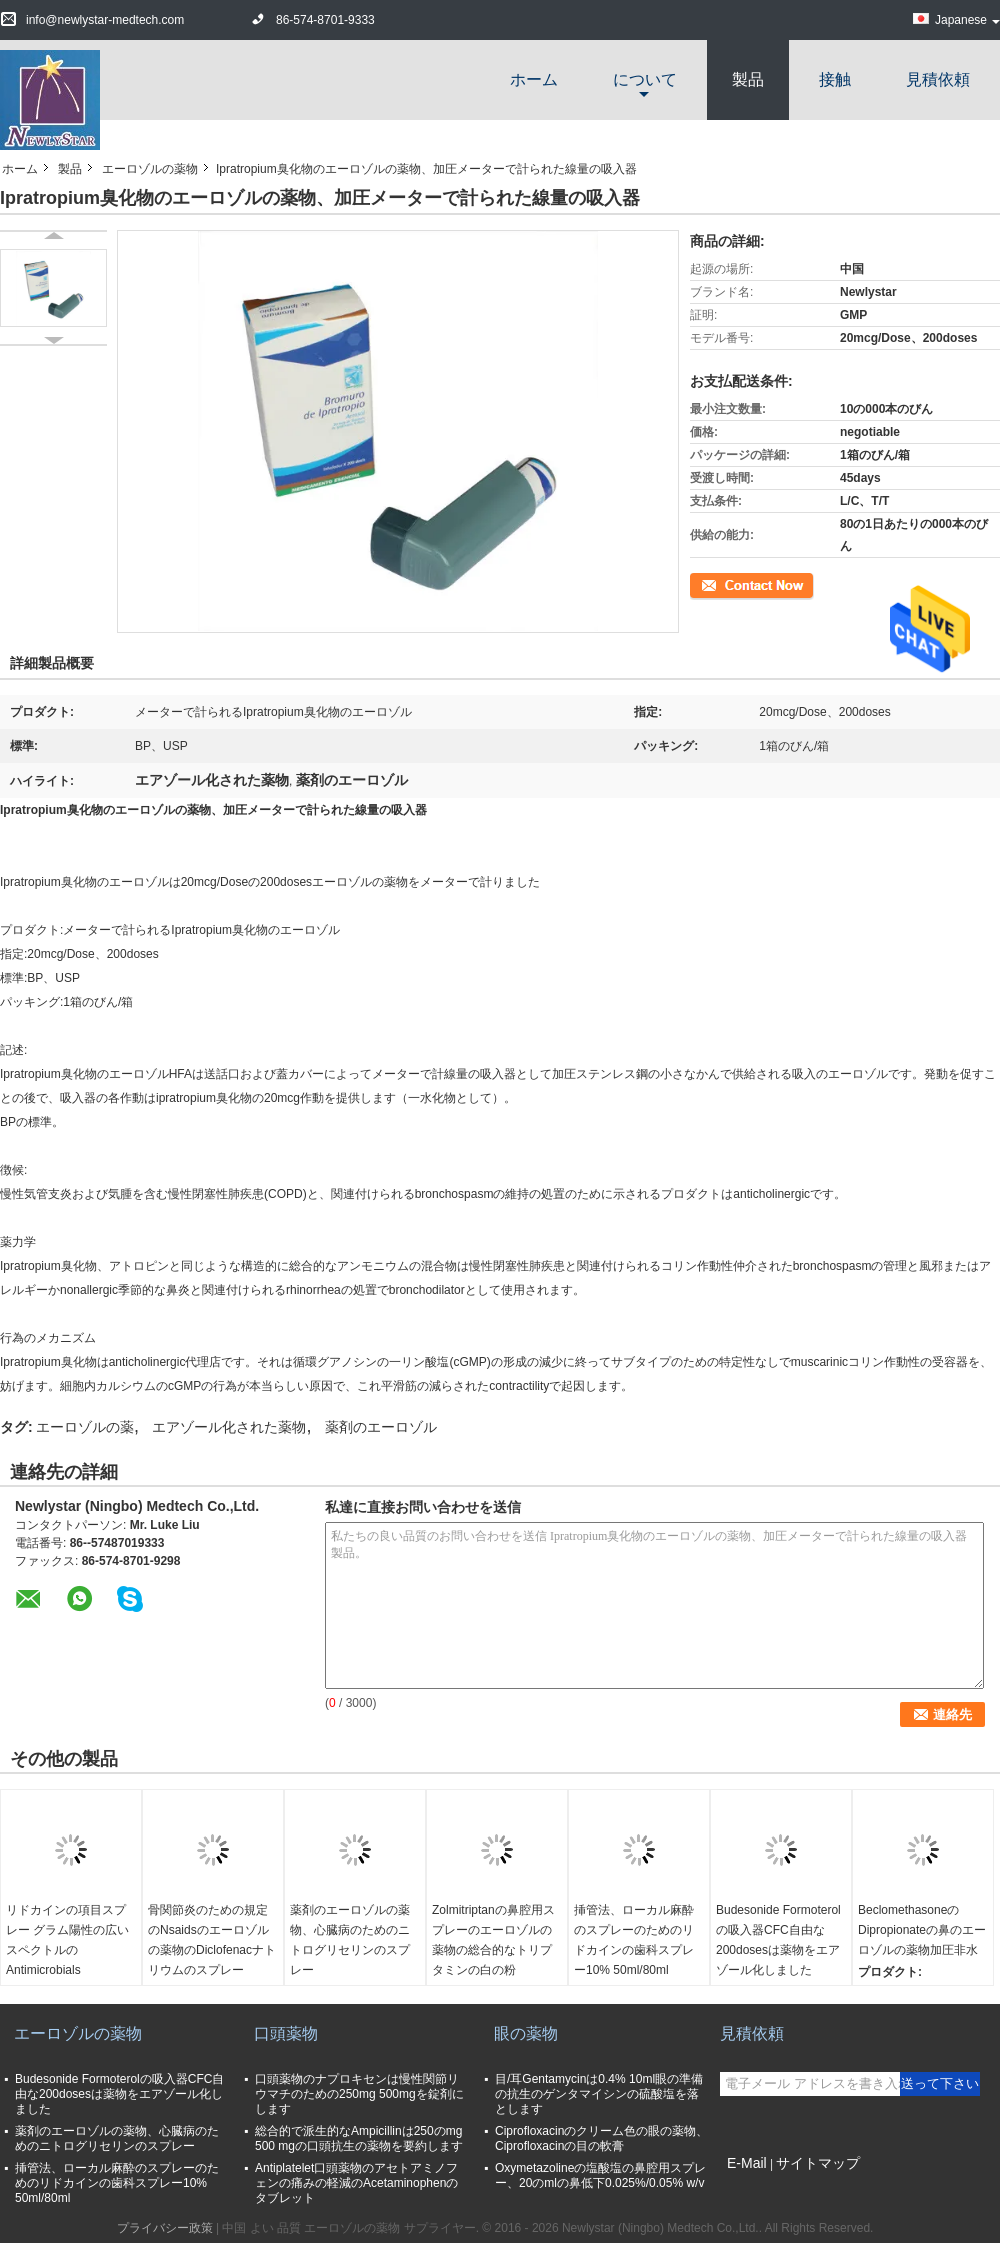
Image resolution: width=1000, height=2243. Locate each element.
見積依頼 (938, 79)
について (645, 79)
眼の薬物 (526, 2033)
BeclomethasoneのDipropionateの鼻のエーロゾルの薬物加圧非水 (922, 1930)
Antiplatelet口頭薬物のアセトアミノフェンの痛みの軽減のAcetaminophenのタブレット (356, 2183)
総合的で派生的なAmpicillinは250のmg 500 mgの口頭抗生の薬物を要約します (359, 2138)
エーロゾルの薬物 (150, 169)
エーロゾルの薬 (85, 1427)
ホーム (534, 79)
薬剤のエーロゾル (381, 1427)
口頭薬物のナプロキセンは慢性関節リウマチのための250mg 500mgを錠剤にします (359, 2094)
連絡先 (708, 584)
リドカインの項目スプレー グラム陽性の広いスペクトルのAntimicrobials (67, 1940)
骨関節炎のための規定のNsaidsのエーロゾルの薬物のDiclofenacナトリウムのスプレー (212, 1940)
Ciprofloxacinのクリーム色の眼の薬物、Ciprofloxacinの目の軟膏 (601, 2138)
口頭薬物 (286, 2033)
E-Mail (747, 2163)
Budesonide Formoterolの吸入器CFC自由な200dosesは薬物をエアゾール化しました (778, 1940)
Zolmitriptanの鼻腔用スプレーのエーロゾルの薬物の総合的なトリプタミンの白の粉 (493, 1940)
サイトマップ (818, 2163)
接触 (835, 79)
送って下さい (940, 2083)
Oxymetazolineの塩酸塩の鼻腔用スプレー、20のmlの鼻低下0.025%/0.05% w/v (600, 2175)
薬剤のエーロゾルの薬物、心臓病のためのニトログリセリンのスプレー (350, 1940)
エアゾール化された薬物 (229, 1427)
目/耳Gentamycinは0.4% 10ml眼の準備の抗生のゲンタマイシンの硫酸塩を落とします (599, 2094)
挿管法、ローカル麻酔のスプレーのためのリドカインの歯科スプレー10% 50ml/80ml (634, 1940)
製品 (748, 79)
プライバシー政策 (165, 2228)
